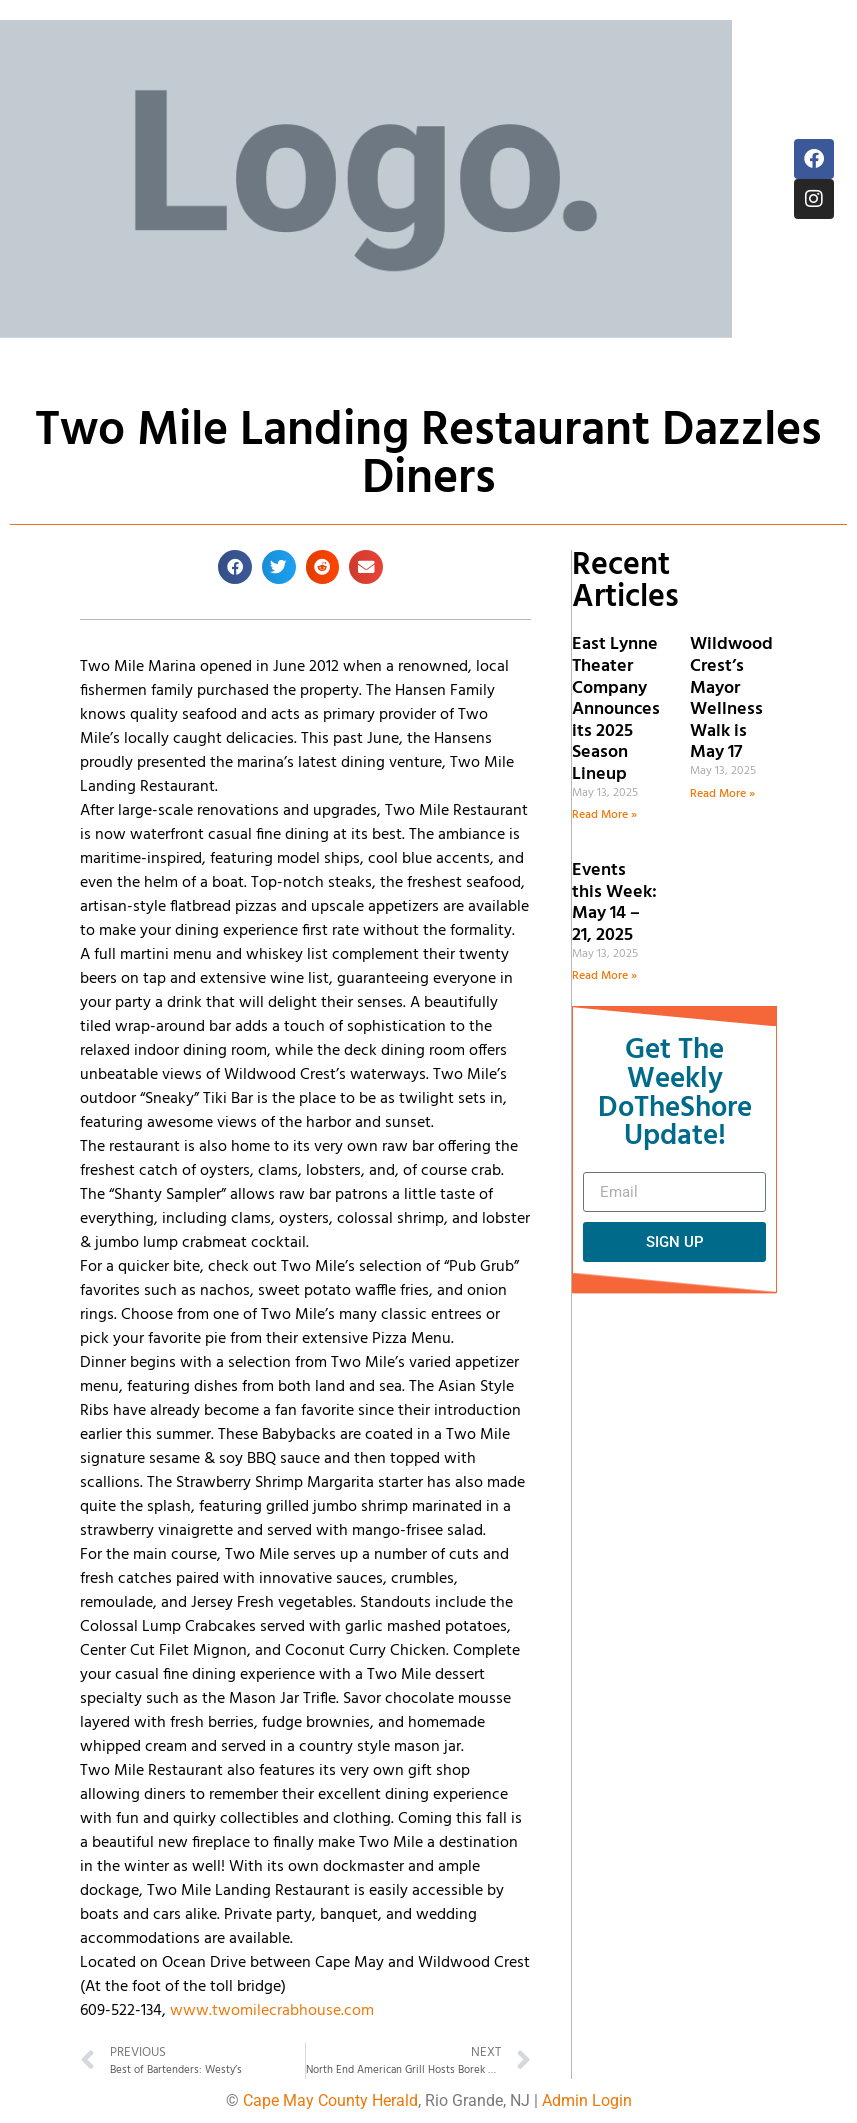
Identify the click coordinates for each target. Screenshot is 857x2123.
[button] (235, 567)
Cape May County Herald (330, 2100)
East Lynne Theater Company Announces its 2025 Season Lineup (616, 709)
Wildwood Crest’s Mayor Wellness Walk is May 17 (731, 698)
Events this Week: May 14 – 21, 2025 (614, 903)
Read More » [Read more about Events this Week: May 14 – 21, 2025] (604, 976)
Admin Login (587, 2100)
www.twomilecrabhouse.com (272, 2011)
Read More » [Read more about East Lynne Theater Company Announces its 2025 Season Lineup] (604, 815)
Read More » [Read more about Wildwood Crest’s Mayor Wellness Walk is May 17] (722, 794)
